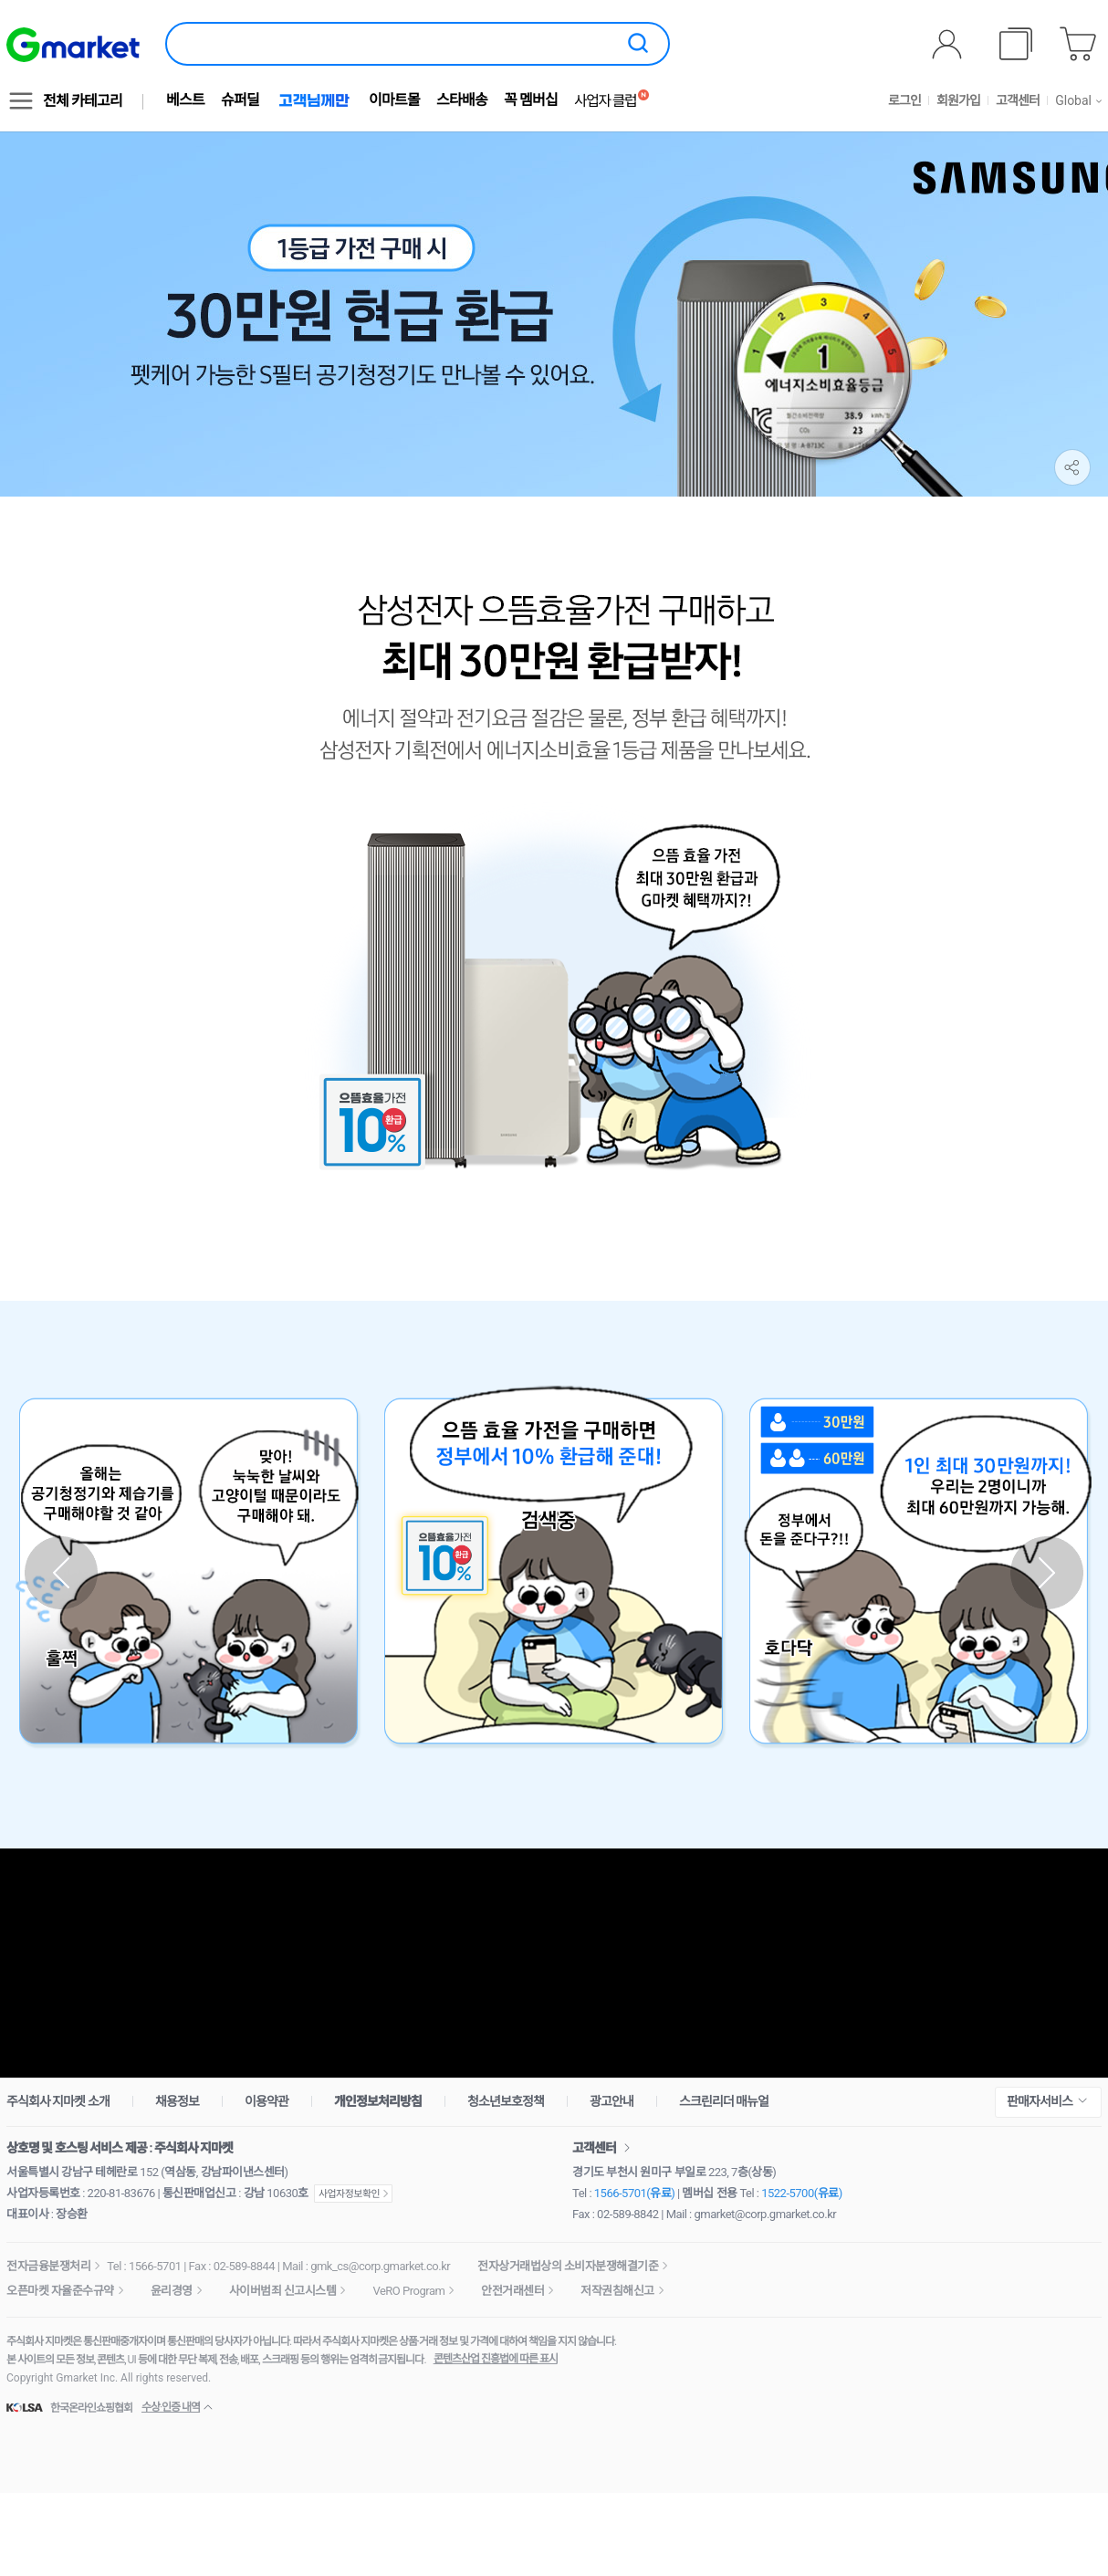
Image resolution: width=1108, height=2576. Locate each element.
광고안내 (611, 2101)
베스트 (185, 100)
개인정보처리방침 (378, 2101)
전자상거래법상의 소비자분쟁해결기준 (567, 2266)
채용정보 (177, 2101)
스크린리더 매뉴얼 (723, 2101)
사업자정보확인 (353, 2193)
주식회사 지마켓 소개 (58, 2101)
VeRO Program (408, 2291)
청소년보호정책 (505, 2101)
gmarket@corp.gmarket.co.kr (766, 2214)
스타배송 (461, 100)
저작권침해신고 (617, 2291)
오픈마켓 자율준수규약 (60, 2291)
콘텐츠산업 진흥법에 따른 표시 (496, 2358)
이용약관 (266, 2101)
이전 (61, 1572)
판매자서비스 (1039, 2101)
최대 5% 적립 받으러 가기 (554, 1963)
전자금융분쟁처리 (48, 2266)
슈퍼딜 (240, 100)
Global (1073, 100)
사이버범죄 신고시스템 (283, 2291)
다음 (1046, 1572)
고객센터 (1018, 100)
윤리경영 (172, 2291)
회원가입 (958, 100)
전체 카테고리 (82, 101)
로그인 (904, 100)
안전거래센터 (512, 2291)
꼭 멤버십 (531, 100)
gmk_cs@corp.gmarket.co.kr (380, 2266)
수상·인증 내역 (170, 2407)
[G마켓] (73, 44)
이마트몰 (394, 100)
